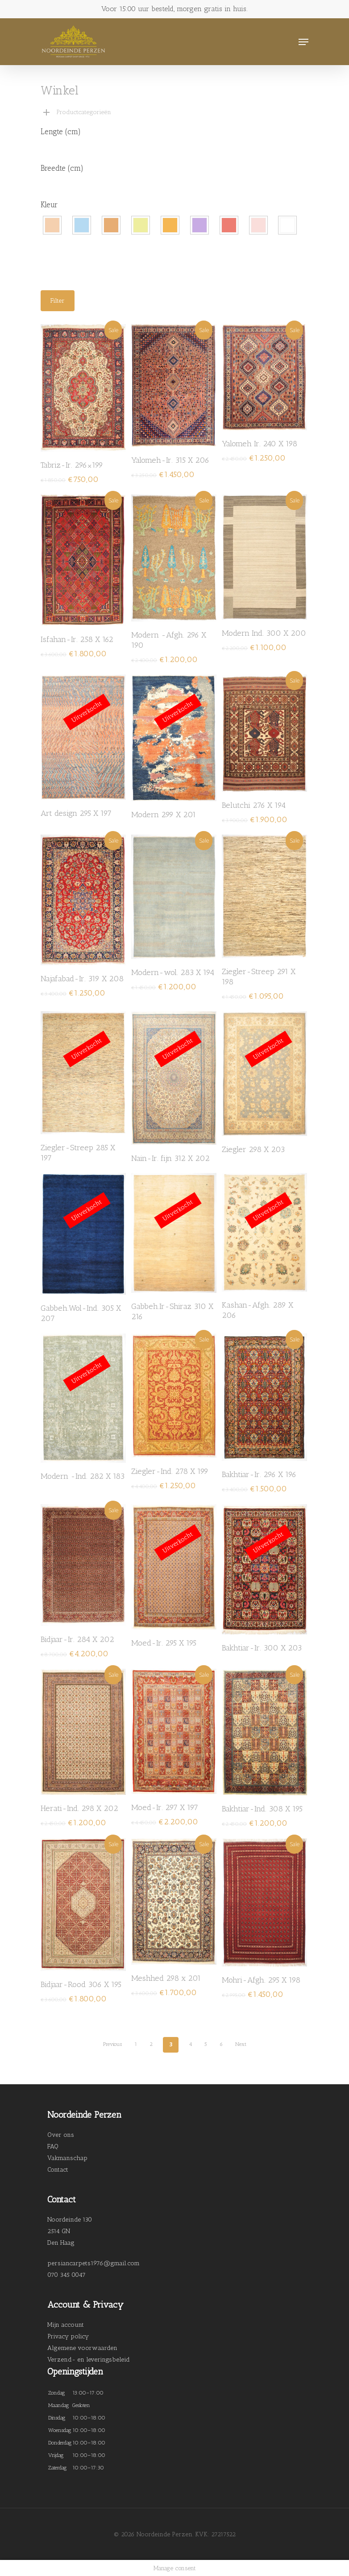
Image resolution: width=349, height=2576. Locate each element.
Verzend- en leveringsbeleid (88, 2359)
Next (240, 2044)
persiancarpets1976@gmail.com (93, 2263)
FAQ (52, 2146)
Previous (112, 2044)
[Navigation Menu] (303, 41)
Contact (57, 2169)
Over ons (60, 2135)
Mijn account (65, 2325)
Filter (57, 301)
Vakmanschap (67, 2158)
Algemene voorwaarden (82, 2348)
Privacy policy (68, 2336)
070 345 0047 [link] (66, 2275)
